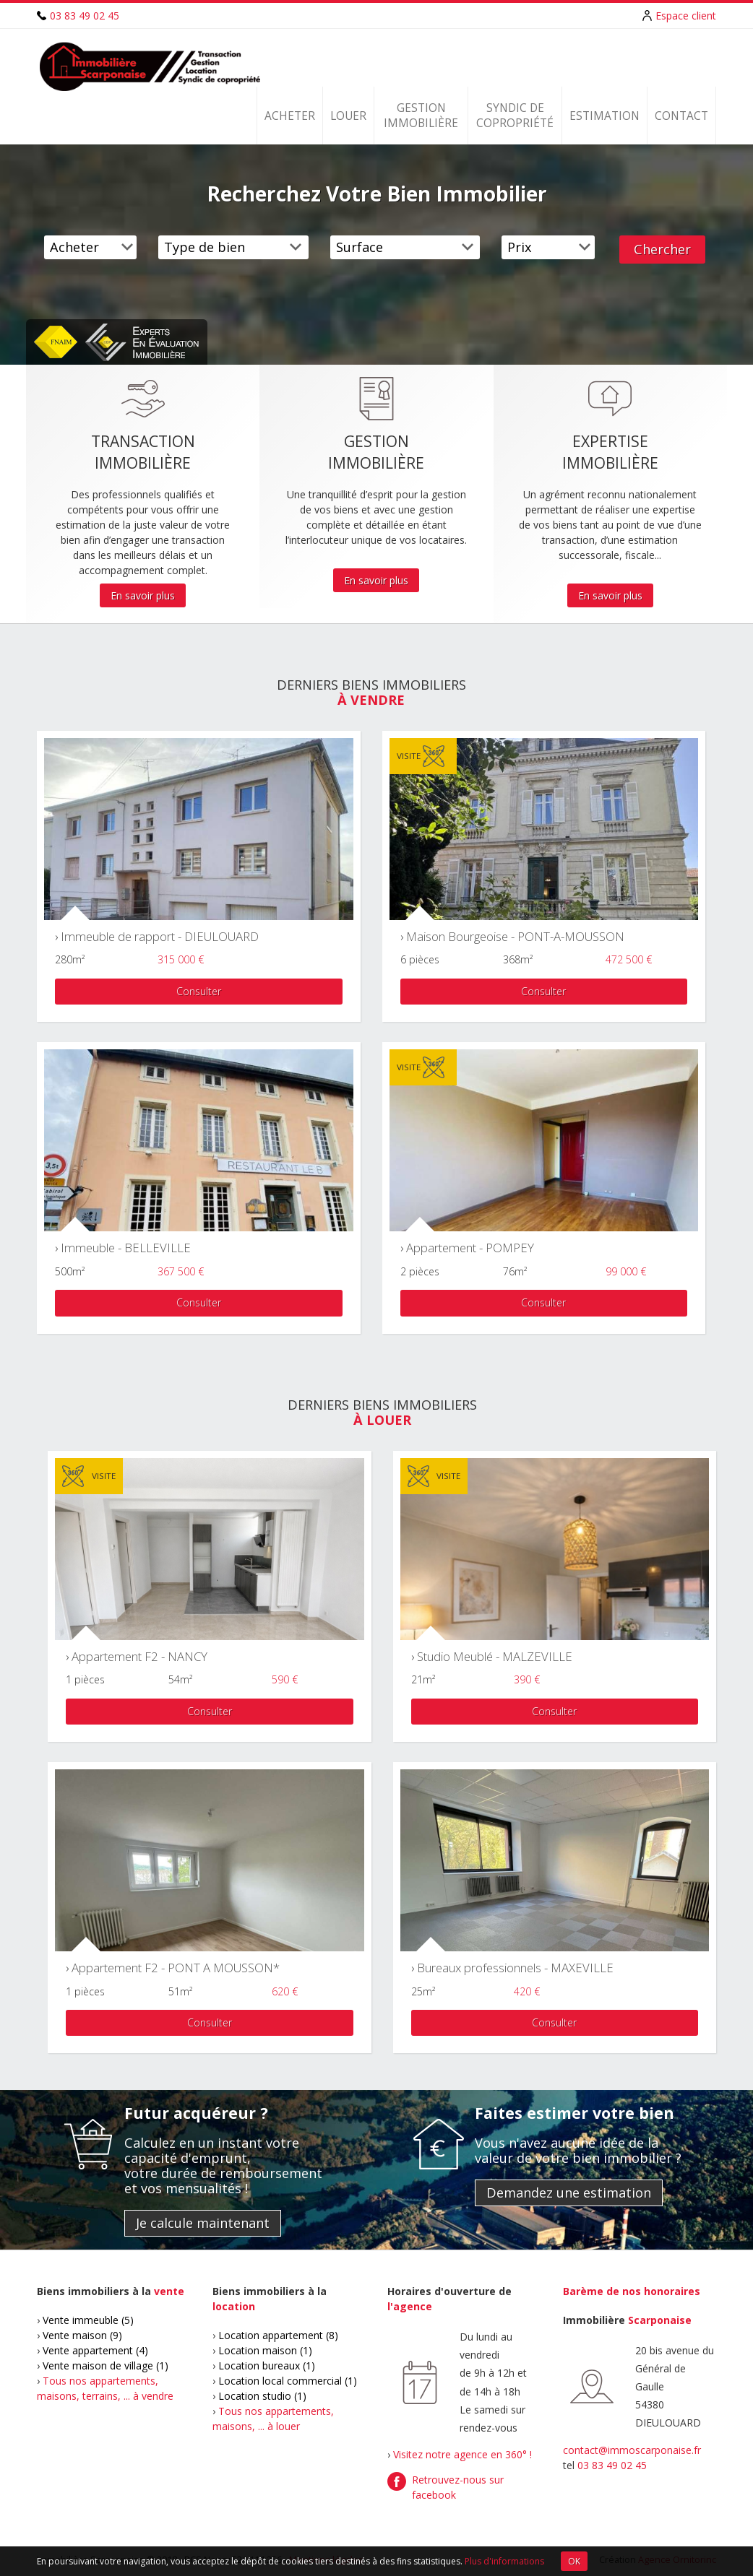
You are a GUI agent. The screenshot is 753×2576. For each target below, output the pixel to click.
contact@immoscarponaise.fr (632, 2450)
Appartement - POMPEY (470, 1247)
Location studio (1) (262, 2396)
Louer (348, 115)
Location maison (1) (265, 2350)
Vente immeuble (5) (88, 2320)
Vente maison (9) (82, 2335)
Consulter (198, 991)
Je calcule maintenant (203, 2223)
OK (574, 2561)
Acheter (289, 115)
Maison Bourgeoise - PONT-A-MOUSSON (515, 936)
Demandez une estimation (568, 2192)
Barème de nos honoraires (631, 2291)
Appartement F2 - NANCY (139, 1656)
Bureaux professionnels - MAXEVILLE (515, 1967)
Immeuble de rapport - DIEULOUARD (160, 936)
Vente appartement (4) (95, 2350)
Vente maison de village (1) (105, 2365)
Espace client (685, 15)
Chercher (662, 249)
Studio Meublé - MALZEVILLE (494, 1656)
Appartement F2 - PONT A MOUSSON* (176, 1967)
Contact (681, 115)
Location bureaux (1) (266, 2365)
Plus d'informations (504, 2561)
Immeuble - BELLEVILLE (126, 1247)
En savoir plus (143, 595)
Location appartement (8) (278, 2335)
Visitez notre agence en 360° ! (462, 2454)
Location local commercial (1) (287, 2381)
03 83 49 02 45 (84, 15)
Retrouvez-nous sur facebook (458, 2482)
